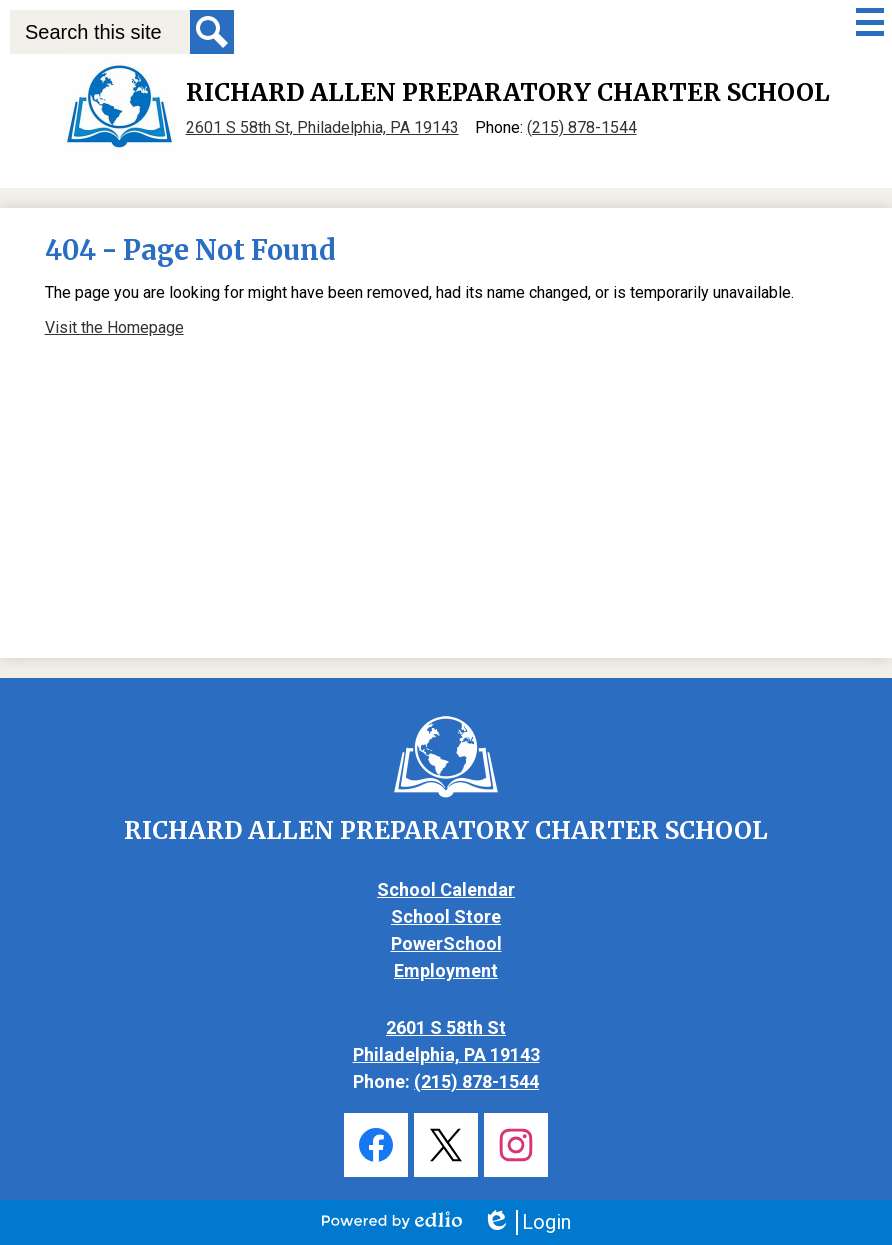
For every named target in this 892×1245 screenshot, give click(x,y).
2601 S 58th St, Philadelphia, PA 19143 (322, 127)
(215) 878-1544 (582, 127)
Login (526, 1222)
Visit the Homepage (114, 327)
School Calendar (446, 889)
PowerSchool (446, 943)
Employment (446, 970)
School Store (446, 916)
